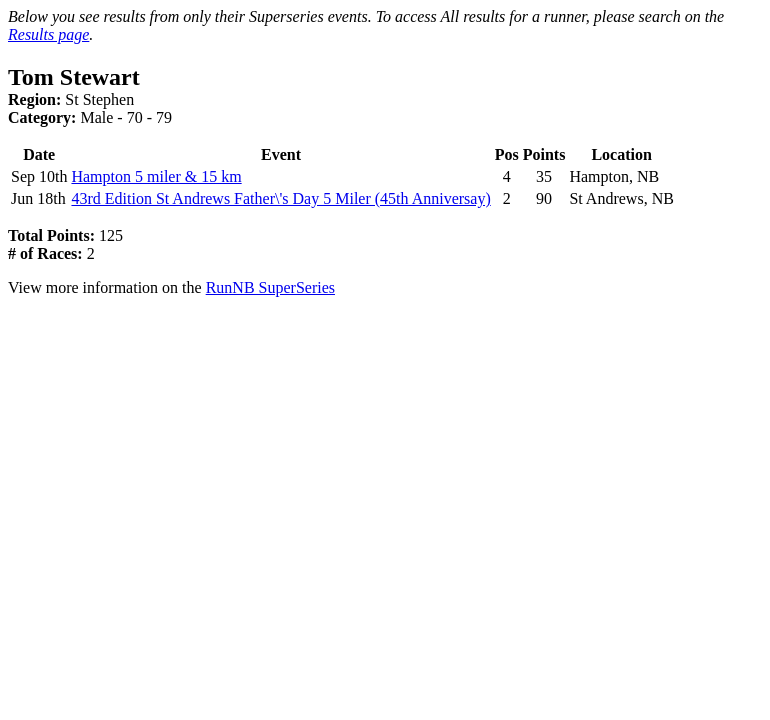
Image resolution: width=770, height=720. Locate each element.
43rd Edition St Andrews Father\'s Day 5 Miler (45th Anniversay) (280, 198)
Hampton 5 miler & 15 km (156, 176)
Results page (48, 34)
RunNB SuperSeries (270, 287)
